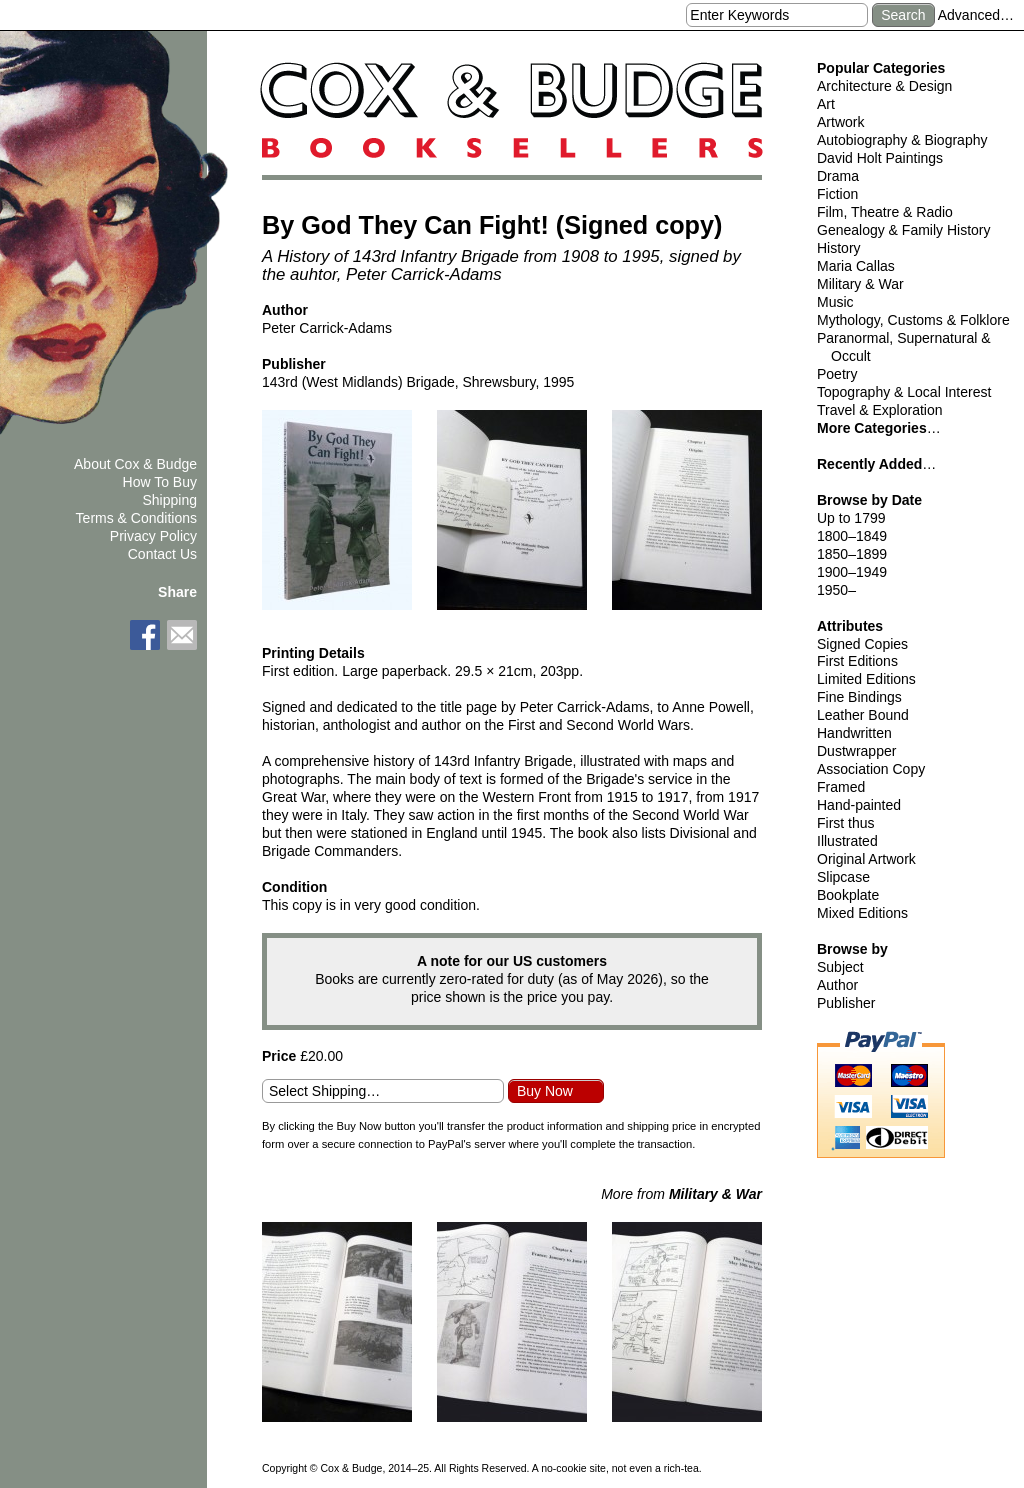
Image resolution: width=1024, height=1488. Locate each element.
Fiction (837, 194)
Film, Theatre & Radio (885, 212)
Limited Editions (866, 679)
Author (837, 985)
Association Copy (871, 769)
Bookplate (848, 895)
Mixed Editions (862, 913)
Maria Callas (856, 266)
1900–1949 (852, 572)
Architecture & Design (884, 86)
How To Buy (160, 482)
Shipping (170, 500)
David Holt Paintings (880, 158)
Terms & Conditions (136, 518)
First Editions (857, 661)
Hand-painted (859, 805)
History (839, 248)
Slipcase (843, 877)
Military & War (860, 284)
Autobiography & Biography (902, 140)
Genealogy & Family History (904, 230)
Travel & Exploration (880, 410)
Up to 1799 (851, 518)
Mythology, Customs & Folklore (913, 320)
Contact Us (162, 554)
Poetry (837, 374)
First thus (846, 823)
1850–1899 (852, 554)
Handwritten (854, 733)
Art (826, 104)
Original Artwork (866, 859)
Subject (840, 967)
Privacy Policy (153, 536)
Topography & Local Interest (904, 392)
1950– (836, 590)
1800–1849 (852, 536)
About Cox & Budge (135, 464)
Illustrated (847, 841)
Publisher (846, 1003)
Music (835, 302)
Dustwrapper (856, 751)
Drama (838, 176)
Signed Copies (862, 644)
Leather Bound (863, 715)
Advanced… (976, 15)
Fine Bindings (859, 697)
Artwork (840, 122)
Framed (841, 787)
